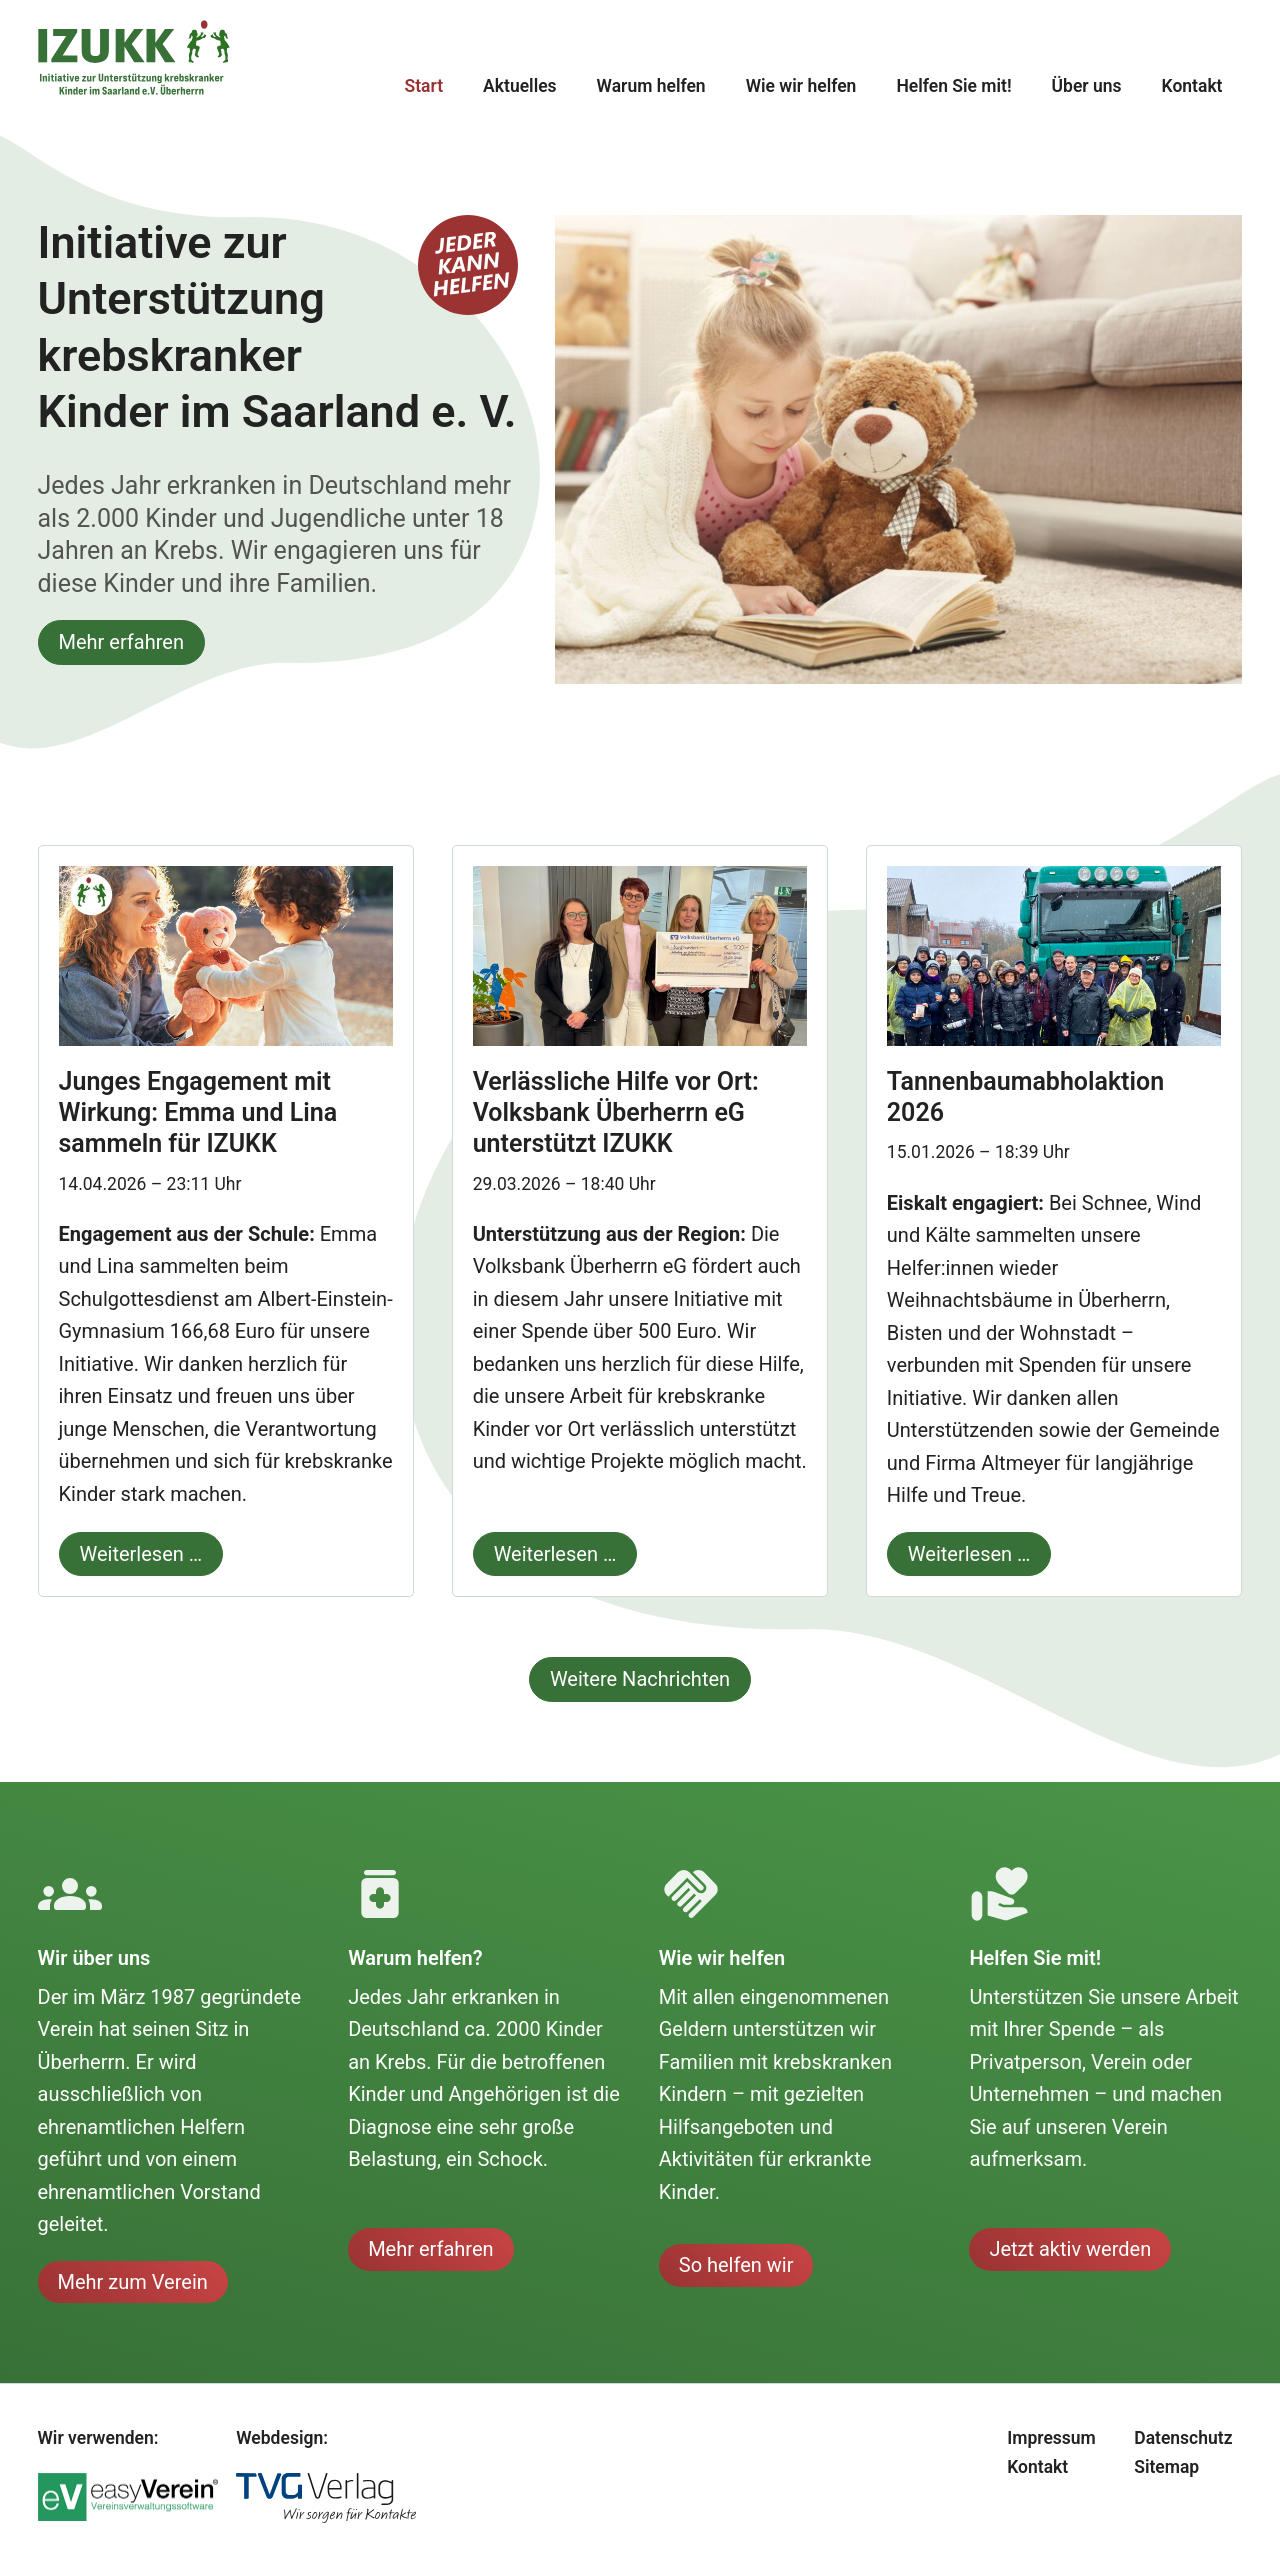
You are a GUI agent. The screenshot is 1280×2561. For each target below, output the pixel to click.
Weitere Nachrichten (640, 1679)
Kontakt (1192, 86)
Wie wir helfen (801, 86)
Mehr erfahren (121, 642)
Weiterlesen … (131, 1549)
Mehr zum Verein (133, 2282)
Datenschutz (1183, 2438)
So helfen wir (736, 2265)
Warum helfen (651, 86)
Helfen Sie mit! (953, 86)
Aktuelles (520, 86)
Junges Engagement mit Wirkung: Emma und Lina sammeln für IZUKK (198, 1113)
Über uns (1087, 86)
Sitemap (1166, 2467)
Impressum (1051, 2438)
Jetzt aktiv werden (1070, 2249)
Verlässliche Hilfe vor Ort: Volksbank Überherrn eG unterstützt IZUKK (616, 1113)
